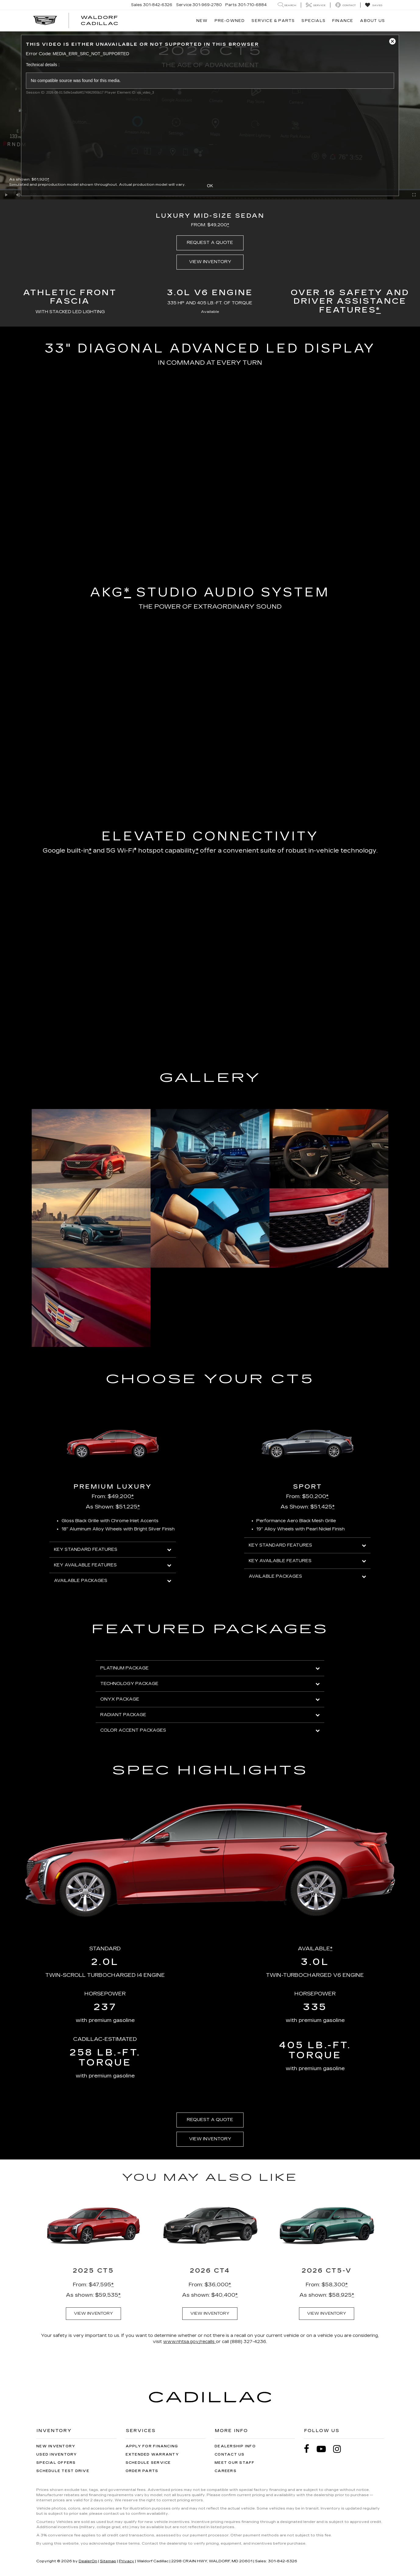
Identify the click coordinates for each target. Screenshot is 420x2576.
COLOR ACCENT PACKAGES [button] (210, 1730)
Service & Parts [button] (273, 21)
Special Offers (56, 2463)
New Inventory (55, 2446)
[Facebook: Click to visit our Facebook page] (309, 2449)
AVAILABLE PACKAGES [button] (112, 1580)
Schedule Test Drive (62, 2471)
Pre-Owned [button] (230, 21)
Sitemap (108, 2561)
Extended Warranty (152, 2454)
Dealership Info (235, 2446)
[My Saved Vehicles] (373, 5)
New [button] (202, 21)
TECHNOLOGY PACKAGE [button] (210, 1683)
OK (210, 185)
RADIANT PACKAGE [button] (210, 1714)
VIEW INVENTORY (210, 261)
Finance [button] (342, 21)
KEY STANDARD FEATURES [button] (112, 1549)
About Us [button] (372, 21)
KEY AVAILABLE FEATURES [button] (112, 1565)
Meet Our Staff (235, 2463)
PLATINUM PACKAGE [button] (210, 1668)
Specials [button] (313, 21)
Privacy (126, 2561)
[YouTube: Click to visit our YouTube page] (324, 2449)
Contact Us (230, 2454)
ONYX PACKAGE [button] (210, 1699)
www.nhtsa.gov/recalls (189, 2341)
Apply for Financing (152, 2446)
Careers (226, 2471)
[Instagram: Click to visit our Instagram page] (340, 2449)
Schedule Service (148, 2463)
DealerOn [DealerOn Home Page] (88, 2561)
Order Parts (142, 2471)
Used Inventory (56, 2454)
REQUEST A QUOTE (210, 242)
